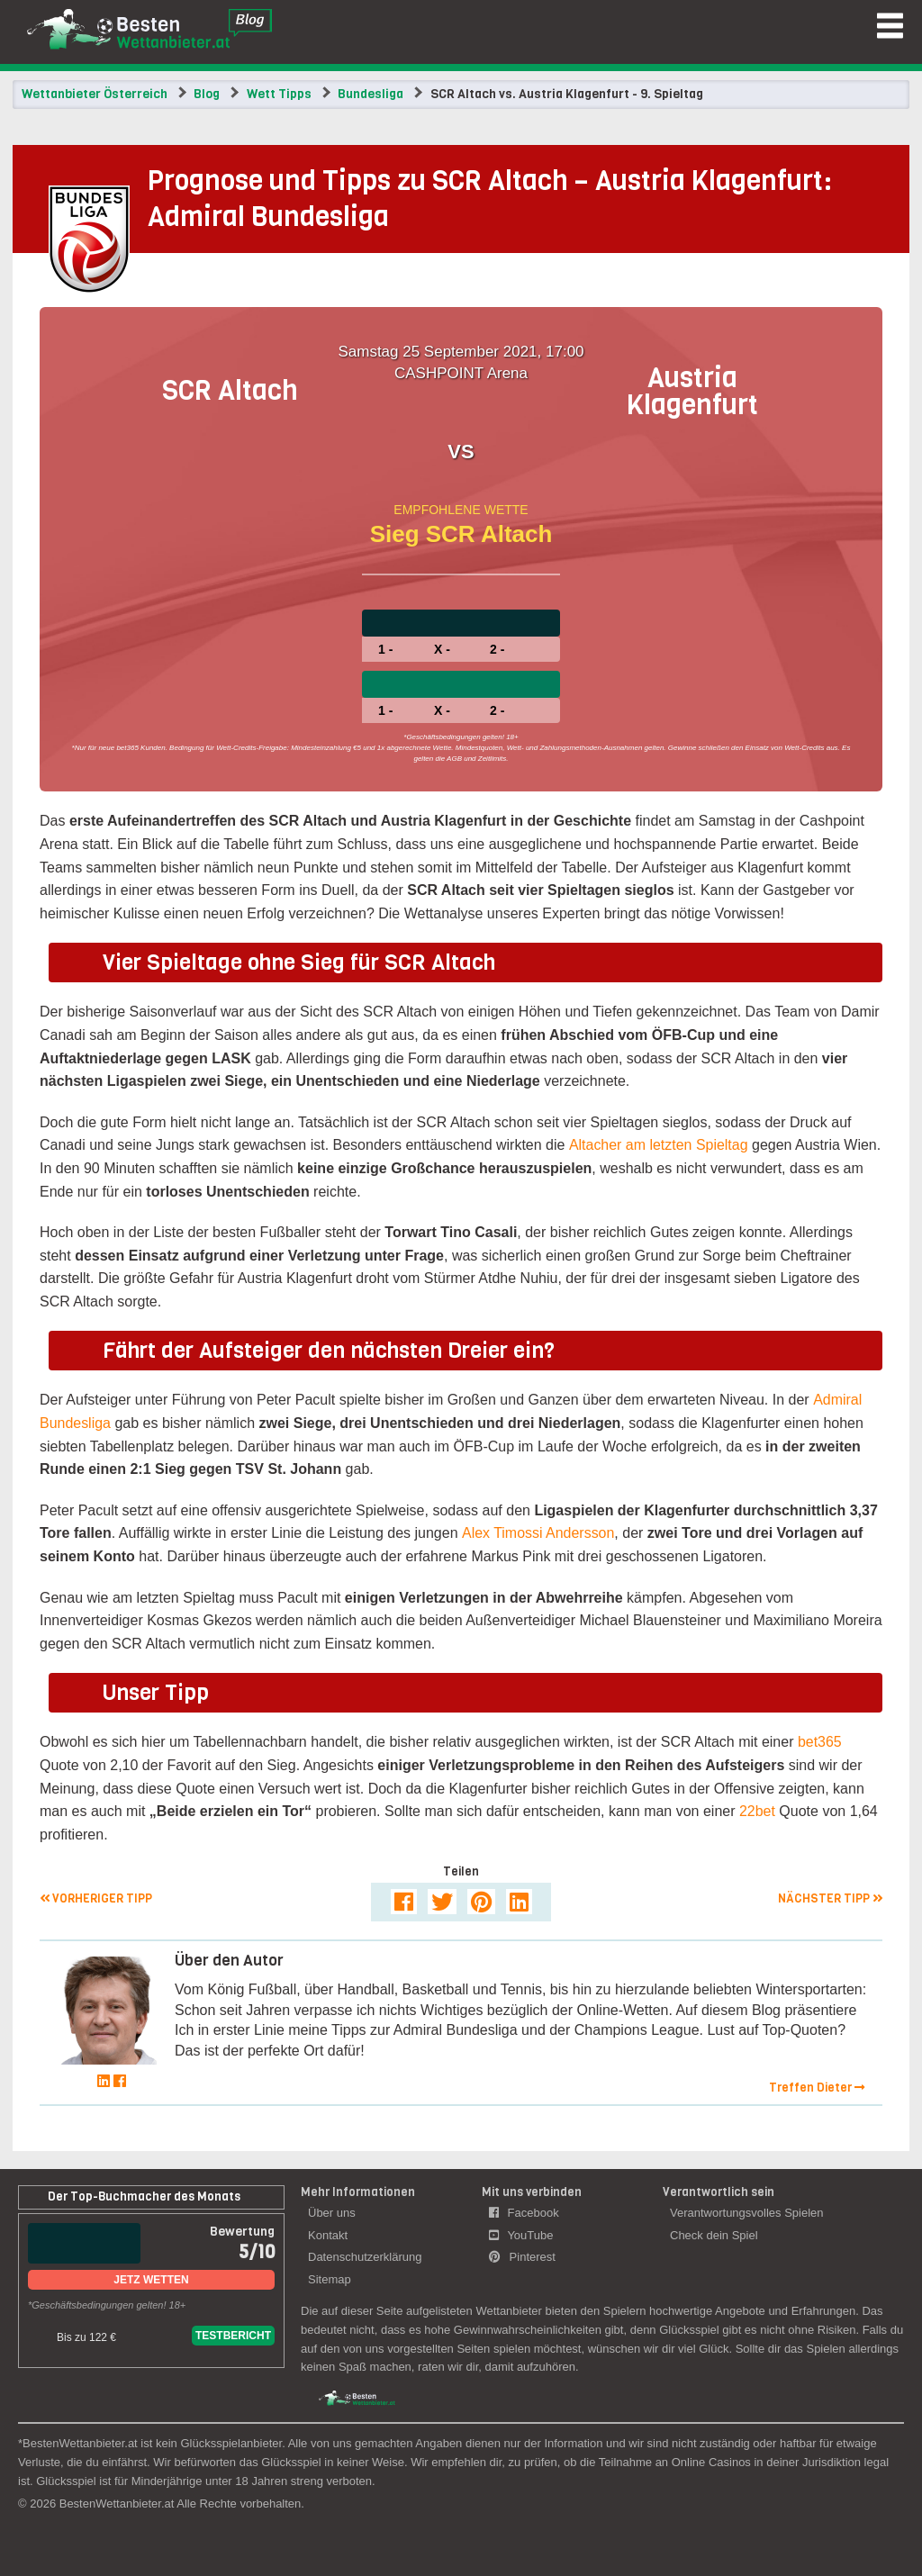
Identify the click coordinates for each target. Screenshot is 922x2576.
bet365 (820, 1741)
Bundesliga (370, 94)
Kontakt (328, 2235)
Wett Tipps (279, 94)
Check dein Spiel (714, 2235)
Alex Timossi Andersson (537, 1533)
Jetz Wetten (150, 2279)
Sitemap (329, 2279)
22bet (757, 1811)
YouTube (521, 2235)
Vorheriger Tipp (96, 1898)
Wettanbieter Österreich (94, 94)
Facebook (524, 2212)
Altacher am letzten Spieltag (657, 1144)
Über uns (332, 2212)
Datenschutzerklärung (364, 2257)
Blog (207, 94)
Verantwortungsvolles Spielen (747, 2212)
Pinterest (522, 2257)
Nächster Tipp (830, 1898)
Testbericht (233, 2335)
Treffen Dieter (816, 2087)
